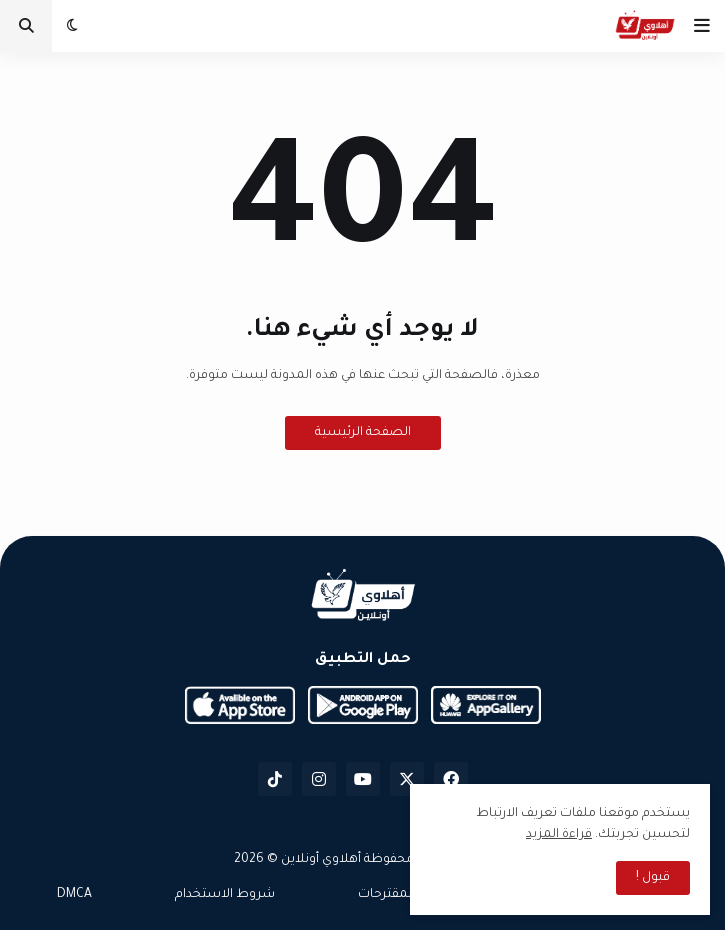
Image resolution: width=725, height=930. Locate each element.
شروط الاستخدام (225, 895)
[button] (702, 26)
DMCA (74, 895)
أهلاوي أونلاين (321, 860)
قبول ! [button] (653, 878)
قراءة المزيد (559, 835)
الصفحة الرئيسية (363, 433)
